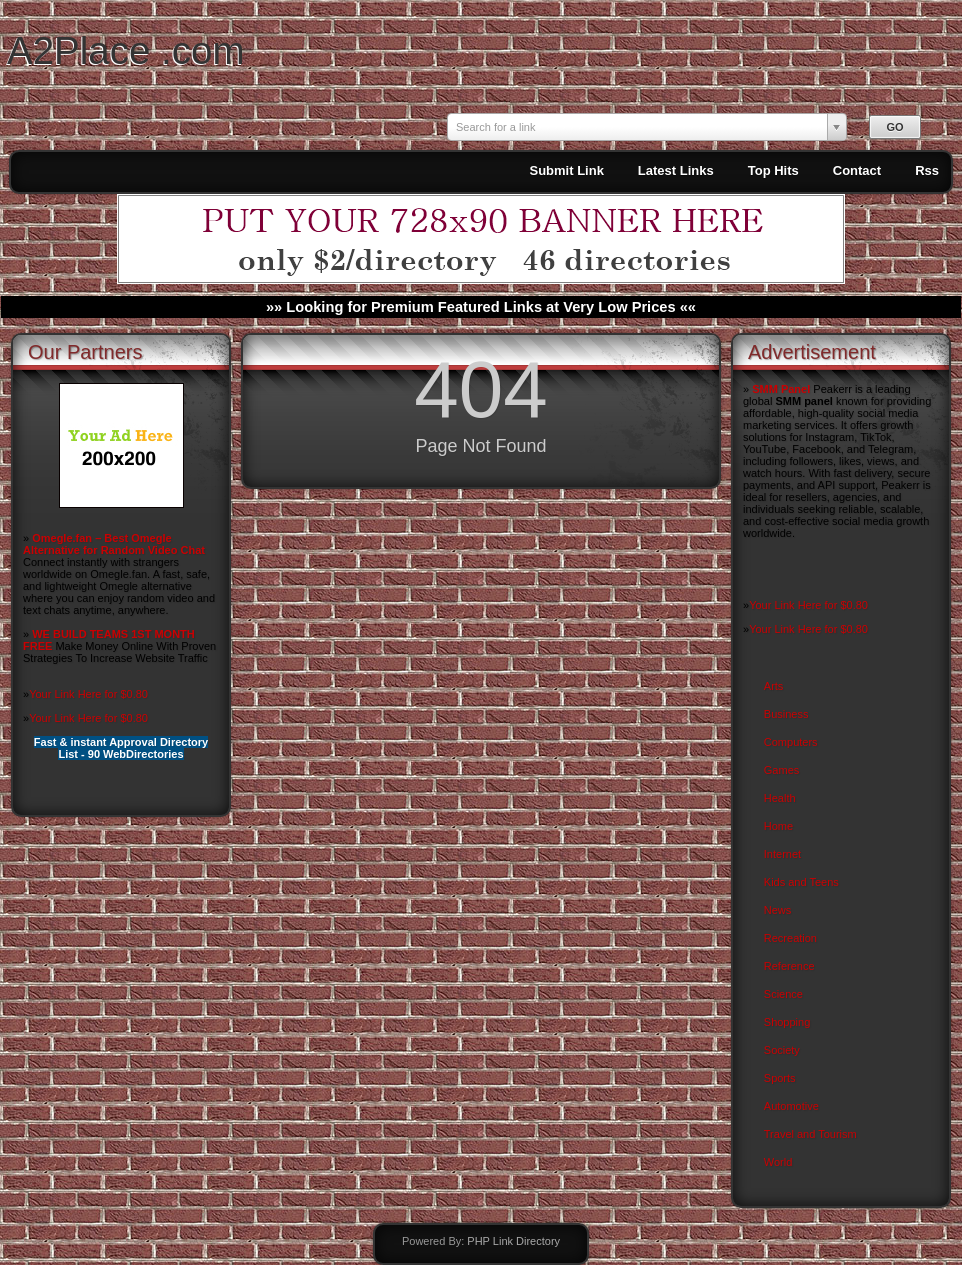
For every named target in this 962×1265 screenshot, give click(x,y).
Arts (774, 686)
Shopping (787, 1022)
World (778, 1162)
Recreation (790, 938)
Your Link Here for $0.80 (88, 694)
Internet (782, 854)
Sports (780, 1078)
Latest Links (676, 170)
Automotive (791, 1106)
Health (780, 798)
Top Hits (773, 170)
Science (783, 994)
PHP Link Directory (513, 1241)
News (778, 910)
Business (786, 714)
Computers (791, 742)
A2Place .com (126, 50)
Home (778, 826)
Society (782, 1050)
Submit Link (566, 170)
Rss (927, 170)
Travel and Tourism (810, 1134)
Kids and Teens (801, 882)
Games (781, 770)
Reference (789, 966)
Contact (857, 170)
